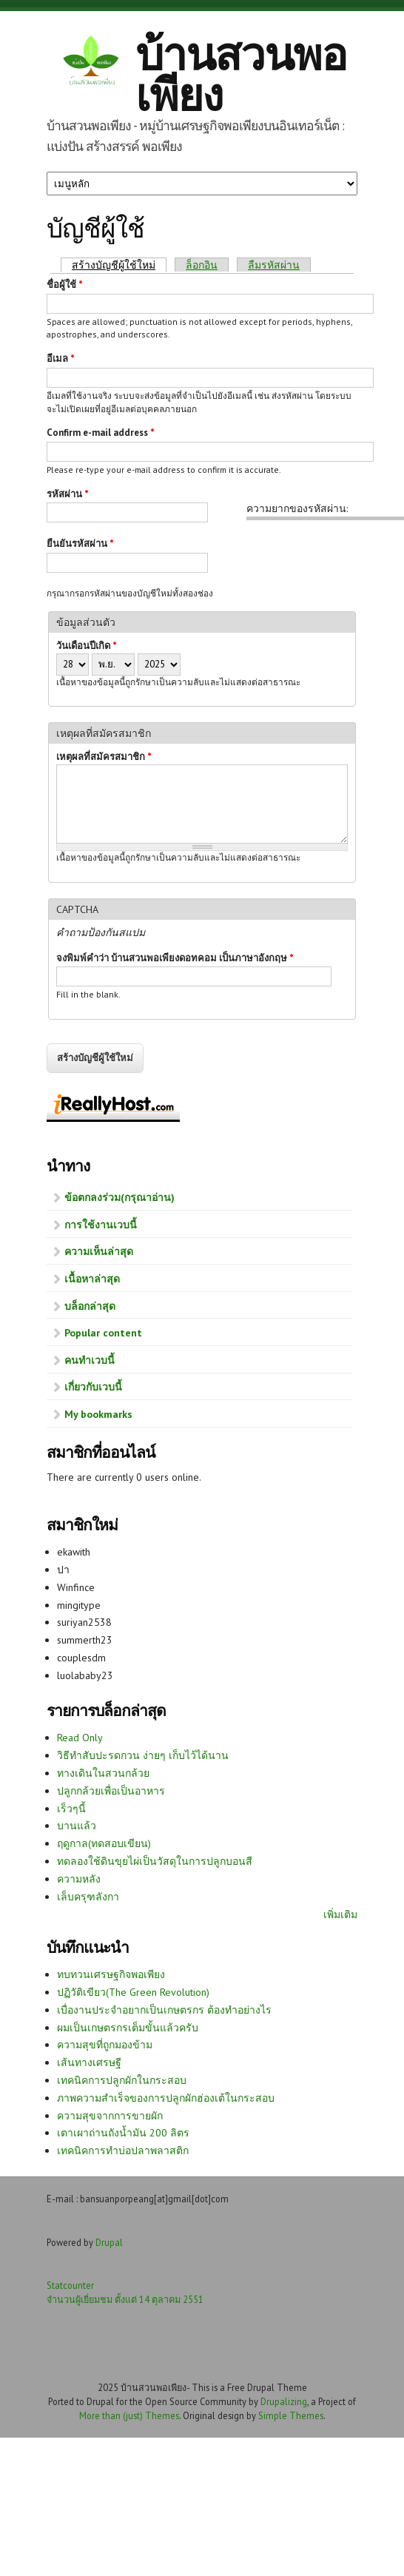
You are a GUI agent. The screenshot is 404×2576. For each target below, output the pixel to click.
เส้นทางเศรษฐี (89, 2062)
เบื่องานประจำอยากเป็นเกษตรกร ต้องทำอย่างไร (164, 2010)
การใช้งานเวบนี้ (100, 1224)
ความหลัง (79, 1879)
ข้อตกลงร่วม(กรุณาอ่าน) (119, 1197)
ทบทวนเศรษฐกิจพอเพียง (111, 1974)
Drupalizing (283, 2401)
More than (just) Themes (129, 2415)
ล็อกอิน (202, 265)
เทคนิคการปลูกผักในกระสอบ (121, 2080)
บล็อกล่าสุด (89, 1306)
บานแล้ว (76, 1825)
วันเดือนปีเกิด (86, 645)
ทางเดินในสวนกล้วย (103, 1773)
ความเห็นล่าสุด (98, 1251)
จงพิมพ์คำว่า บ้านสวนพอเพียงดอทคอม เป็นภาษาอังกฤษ (175, 958)
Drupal (109, 2242)
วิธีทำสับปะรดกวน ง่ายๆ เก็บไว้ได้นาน (143, 1755)
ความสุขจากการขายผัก (110, 2115)
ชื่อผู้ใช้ (65, 284)
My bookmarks (98, 1414)
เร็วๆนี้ (71, 1808)
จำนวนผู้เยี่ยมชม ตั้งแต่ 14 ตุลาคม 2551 (125, 2299)
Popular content (103, 1332)
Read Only (80, 1737)
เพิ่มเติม (340, 1914)
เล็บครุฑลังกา (88, 1896)
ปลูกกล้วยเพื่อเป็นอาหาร (111, 1791)
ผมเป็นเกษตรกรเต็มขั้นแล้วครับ (127, 2027)
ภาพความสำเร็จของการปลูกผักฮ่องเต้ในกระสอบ (166, 2098)
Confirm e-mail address (101, 432)
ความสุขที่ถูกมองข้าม (104, 2044)
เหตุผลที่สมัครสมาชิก (104, 756)
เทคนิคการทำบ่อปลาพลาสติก (123, 2150)
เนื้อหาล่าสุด (92, 1278)
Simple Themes (290, 2415)
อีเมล (61, 358)
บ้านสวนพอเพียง (240, 74)
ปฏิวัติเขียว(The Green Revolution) (133, 1992)
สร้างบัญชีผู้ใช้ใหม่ (119, 265)
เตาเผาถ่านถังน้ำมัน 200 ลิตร (123, 2132)
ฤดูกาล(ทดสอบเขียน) (104, 1843)
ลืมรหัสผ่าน (274, 265)
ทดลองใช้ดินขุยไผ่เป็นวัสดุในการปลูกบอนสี (154, 1861)
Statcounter (70, 2285)
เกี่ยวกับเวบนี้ (93, 1386)
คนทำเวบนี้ (89, 1360)
